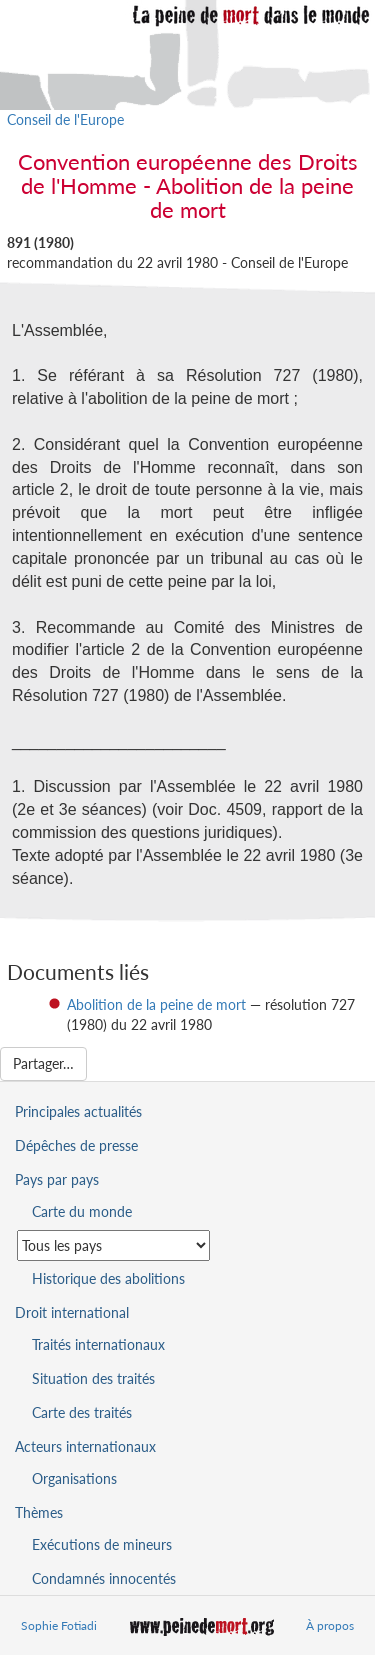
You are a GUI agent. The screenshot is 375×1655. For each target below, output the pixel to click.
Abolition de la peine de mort (156, 1004)
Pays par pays (57, 1179)
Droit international (72, 1312)
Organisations (74, 1478)
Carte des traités (82, 1412)
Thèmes (39, 1512)
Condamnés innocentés (104, 1578)
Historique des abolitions (108, 1278)
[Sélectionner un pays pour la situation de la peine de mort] (113, 1245)
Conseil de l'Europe (65, 119)
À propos (330, 1625)
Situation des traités (93, 1378)
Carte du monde (82, 1211)
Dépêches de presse (76, 1145)
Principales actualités (78, 1111)
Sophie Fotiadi (59, 1625)
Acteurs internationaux (85, 1446)
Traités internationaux (98, 1344)
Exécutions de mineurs (102, 1544)
